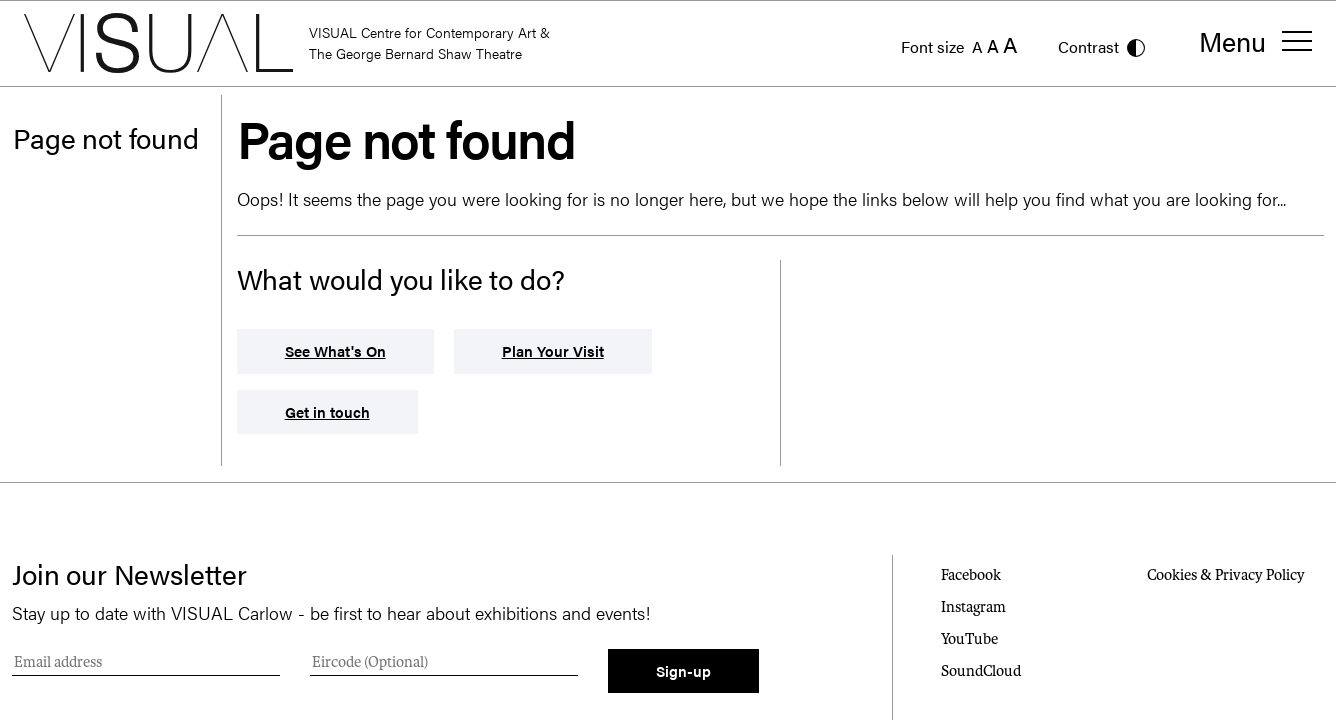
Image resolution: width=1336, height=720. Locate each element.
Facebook (971, 575)
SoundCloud (981, 671)
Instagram (973, 607)
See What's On (335, 350)
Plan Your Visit (553, 350)
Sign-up (683, 670)
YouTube (969, 639)
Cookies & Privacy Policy (1226, 575)
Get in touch (327, 411)
